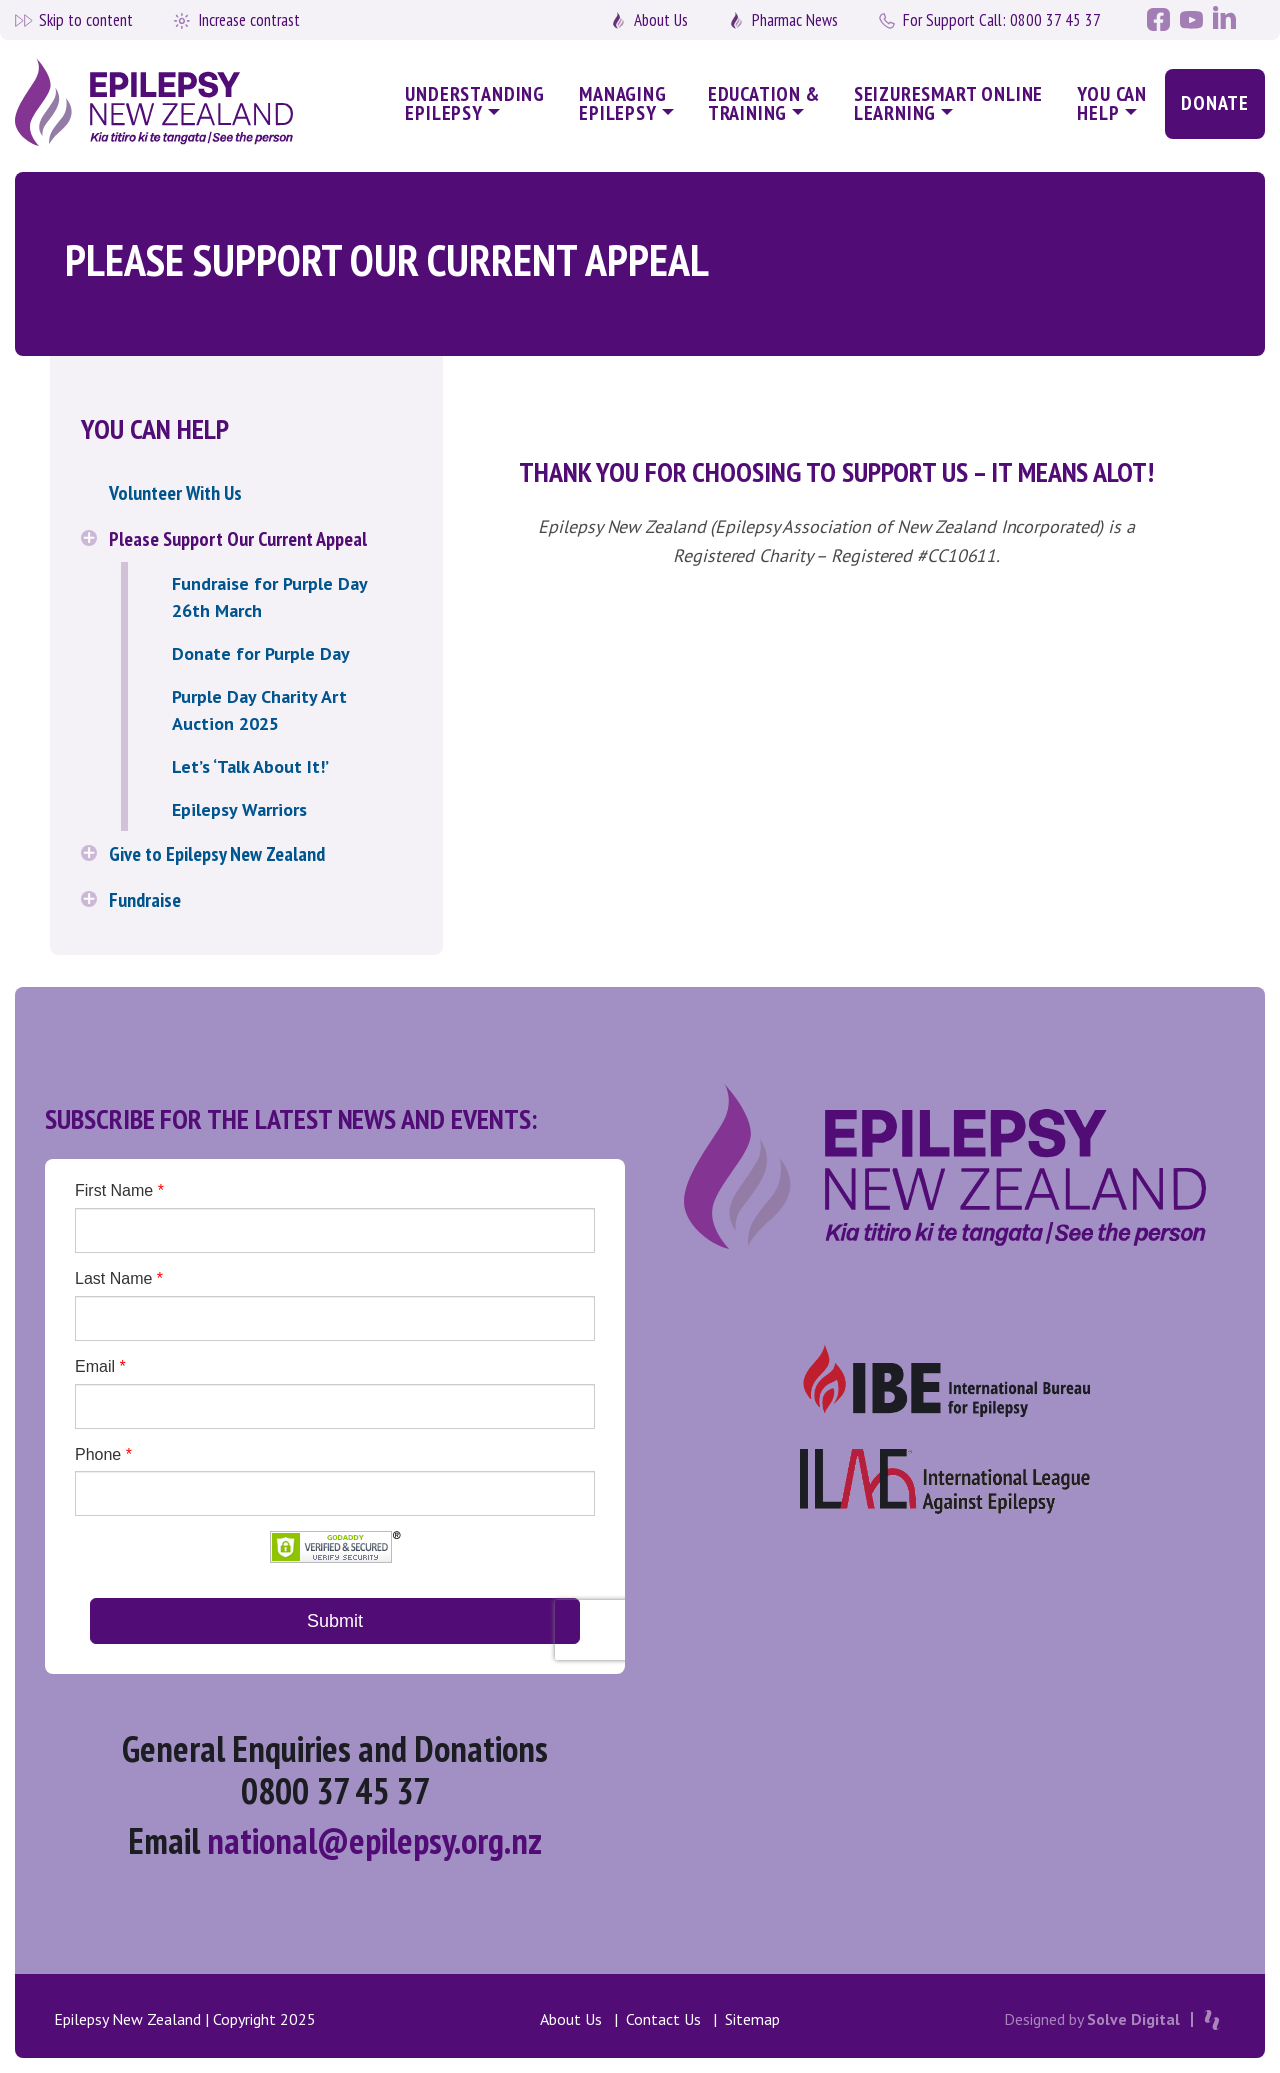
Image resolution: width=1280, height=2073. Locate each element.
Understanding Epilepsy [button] (475, 103)
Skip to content (86, 20)
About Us (661, 20)
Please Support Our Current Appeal (238, 539)
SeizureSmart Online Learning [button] (949, 103)
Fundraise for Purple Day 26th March (269, 597)
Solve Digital (1133, 2019)
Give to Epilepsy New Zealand (217, 854)
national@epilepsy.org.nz (374, 1840)
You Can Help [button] (1112, 103)
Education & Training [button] (764, 103)
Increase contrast (249, 20)
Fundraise (145, 900)
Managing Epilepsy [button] (623, 103)
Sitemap (752, 2019)
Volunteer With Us (175, 493)
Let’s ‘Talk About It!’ (250, 766)
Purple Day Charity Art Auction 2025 (259, 710)
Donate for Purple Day (261, 653)
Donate (1215, 103)
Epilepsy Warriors (239, 809)
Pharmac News (795, 20)
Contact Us (663, 2019)
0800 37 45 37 (1002, 20)
